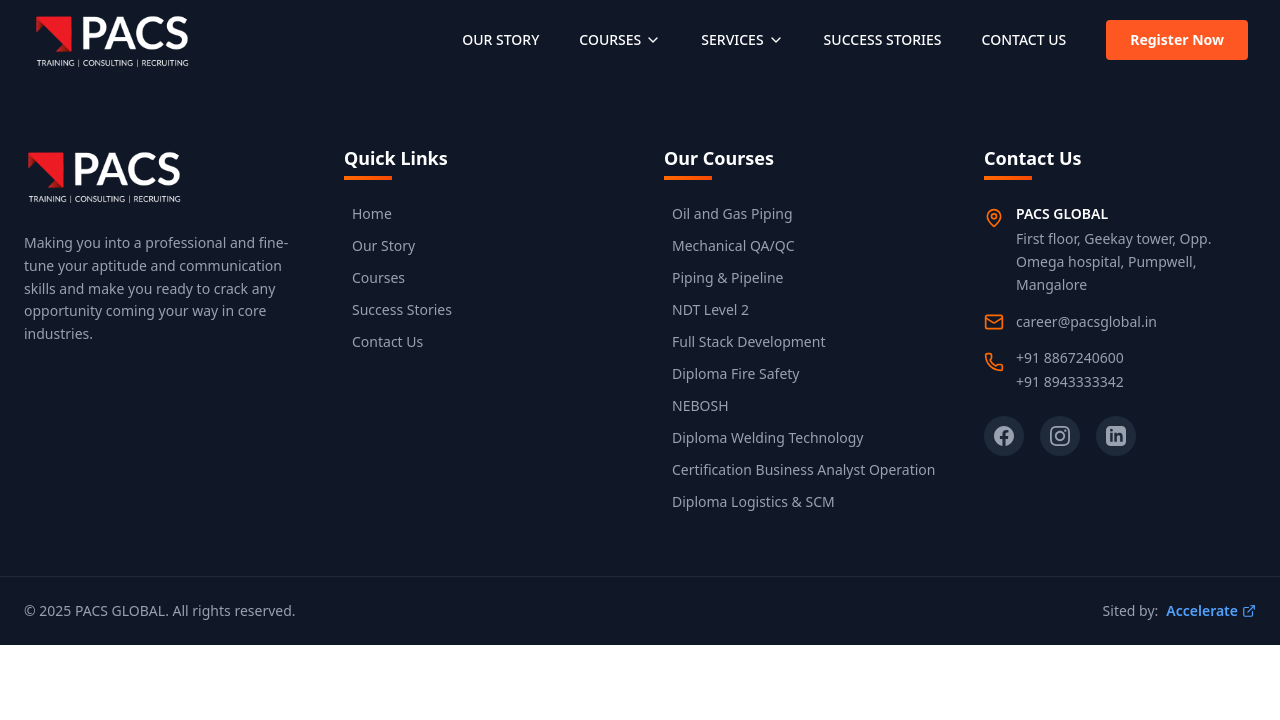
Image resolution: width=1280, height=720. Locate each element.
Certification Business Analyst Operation (803, 469)
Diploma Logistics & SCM (753, 501)
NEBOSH (700, 405)
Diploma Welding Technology (768, 437)
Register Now (1177, 39)
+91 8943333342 (1070, 381)
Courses (378, 277)
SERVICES (742, 39)
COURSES (620, 39)
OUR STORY (500, 39)
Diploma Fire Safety (735, 373)
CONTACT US (1024, 39)
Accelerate (1211, 610)
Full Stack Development (748, 341)
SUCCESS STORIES (883, 39)
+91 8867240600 (1070, 357)
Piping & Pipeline (727, 277)
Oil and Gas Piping (732, 213)
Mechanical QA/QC (733, 245)
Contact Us (387, 341)
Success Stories (402, 309)
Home (372, 213)
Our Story (383, 245)
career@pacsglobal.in (1086, 321)
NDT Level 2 (710, 309)
